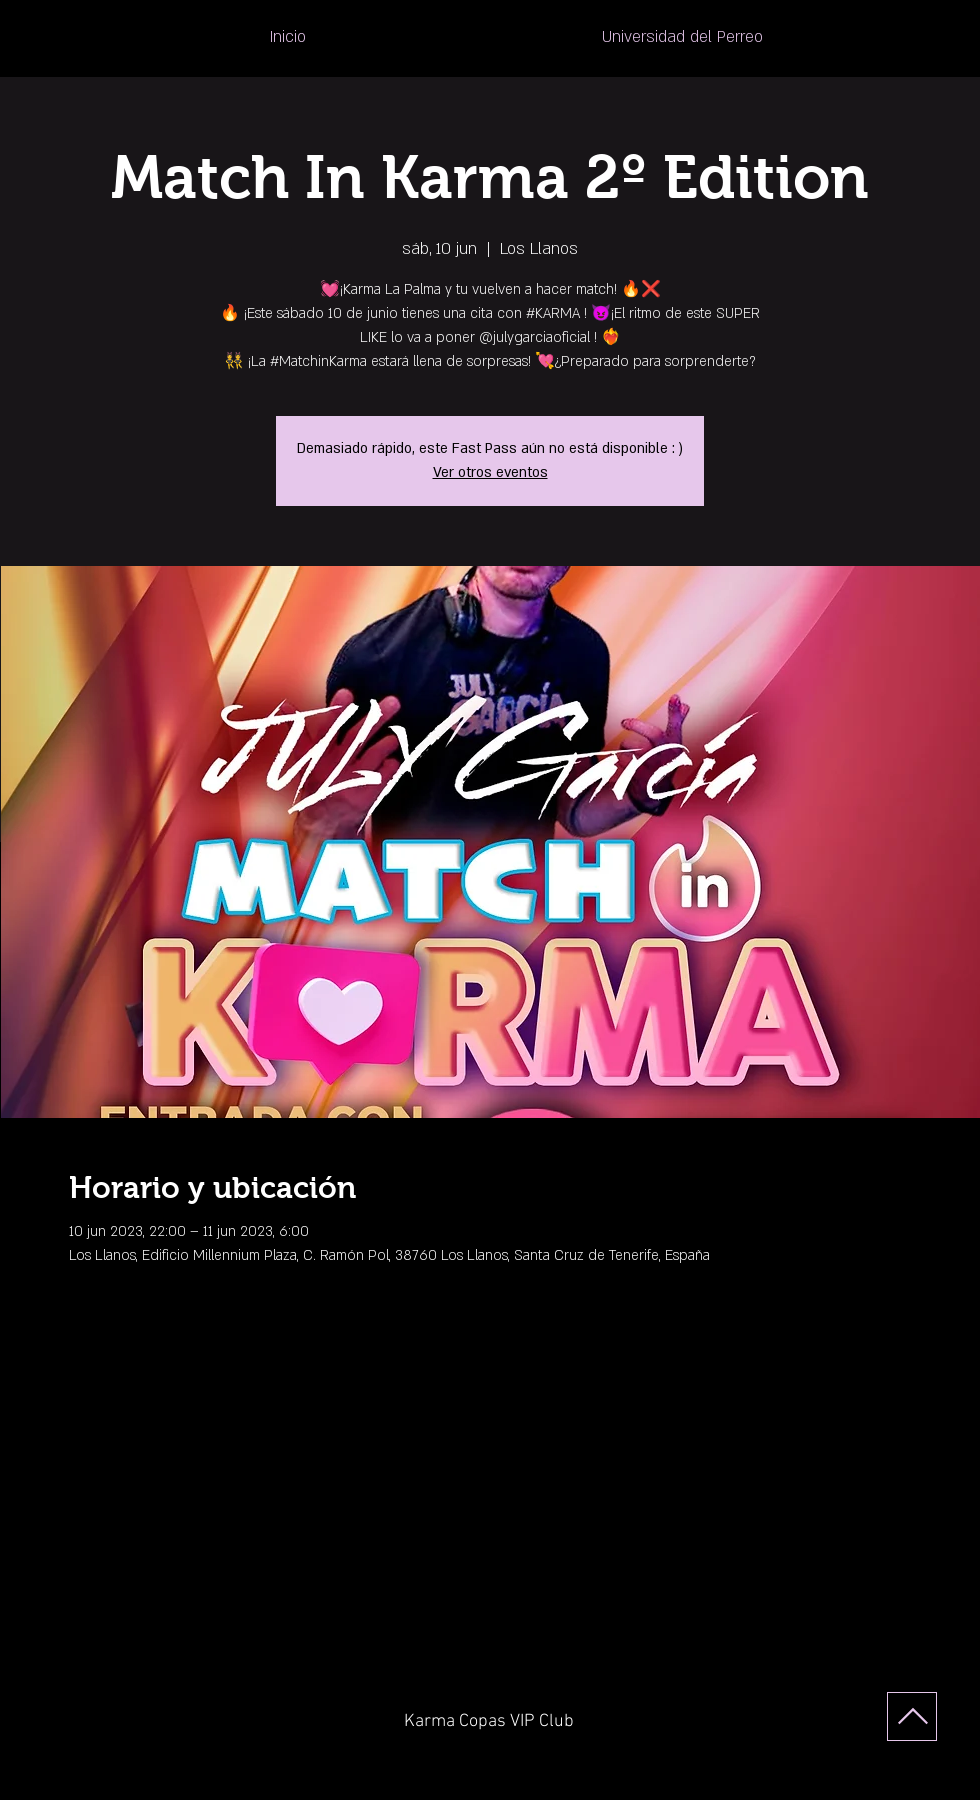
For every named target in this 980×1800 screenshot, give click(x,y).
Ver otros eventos (490, 472)
